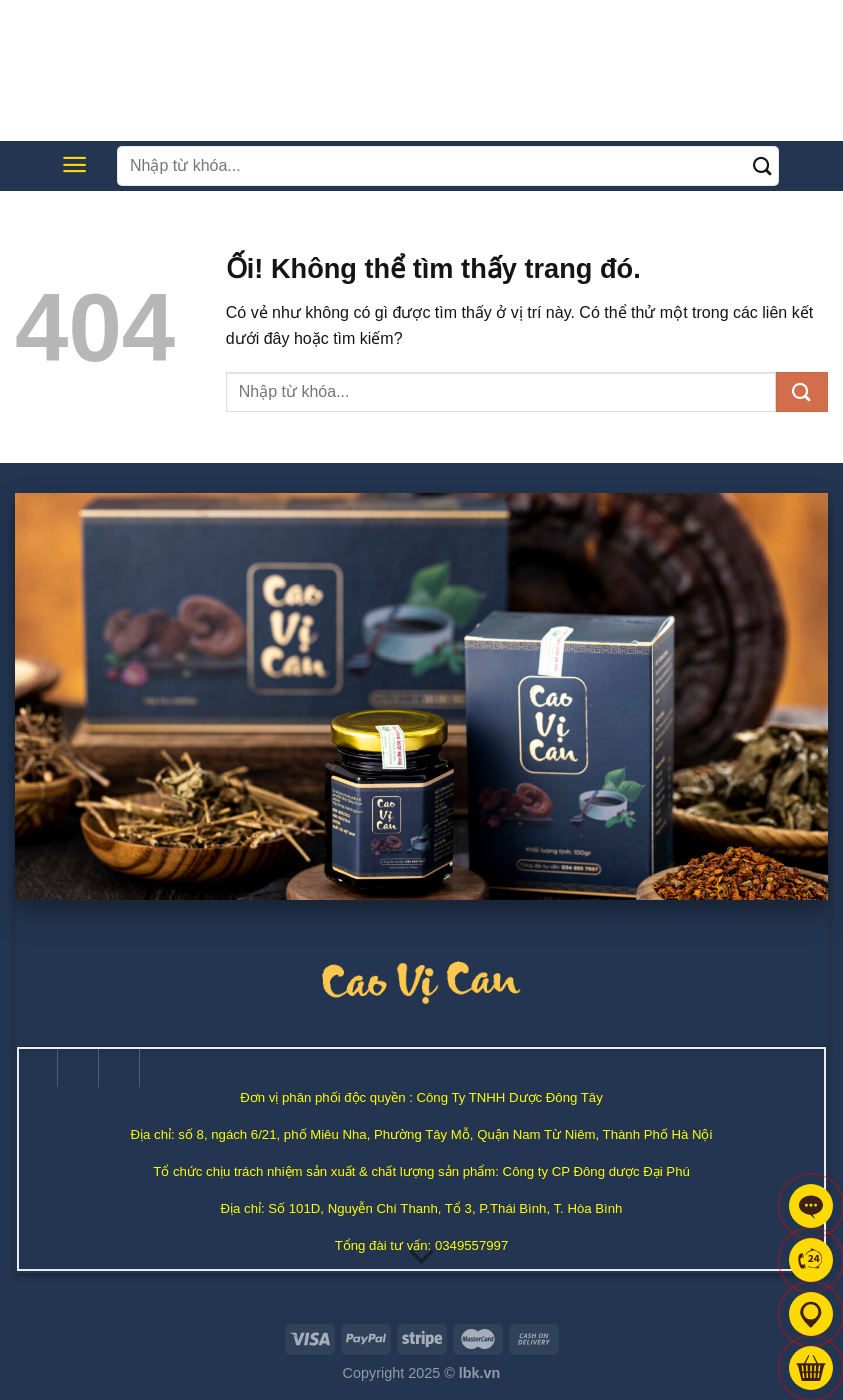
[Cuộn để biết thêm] (422, 1258)
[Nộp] (763, 165)
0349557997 (471, 1245)
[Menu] (74, 164)
